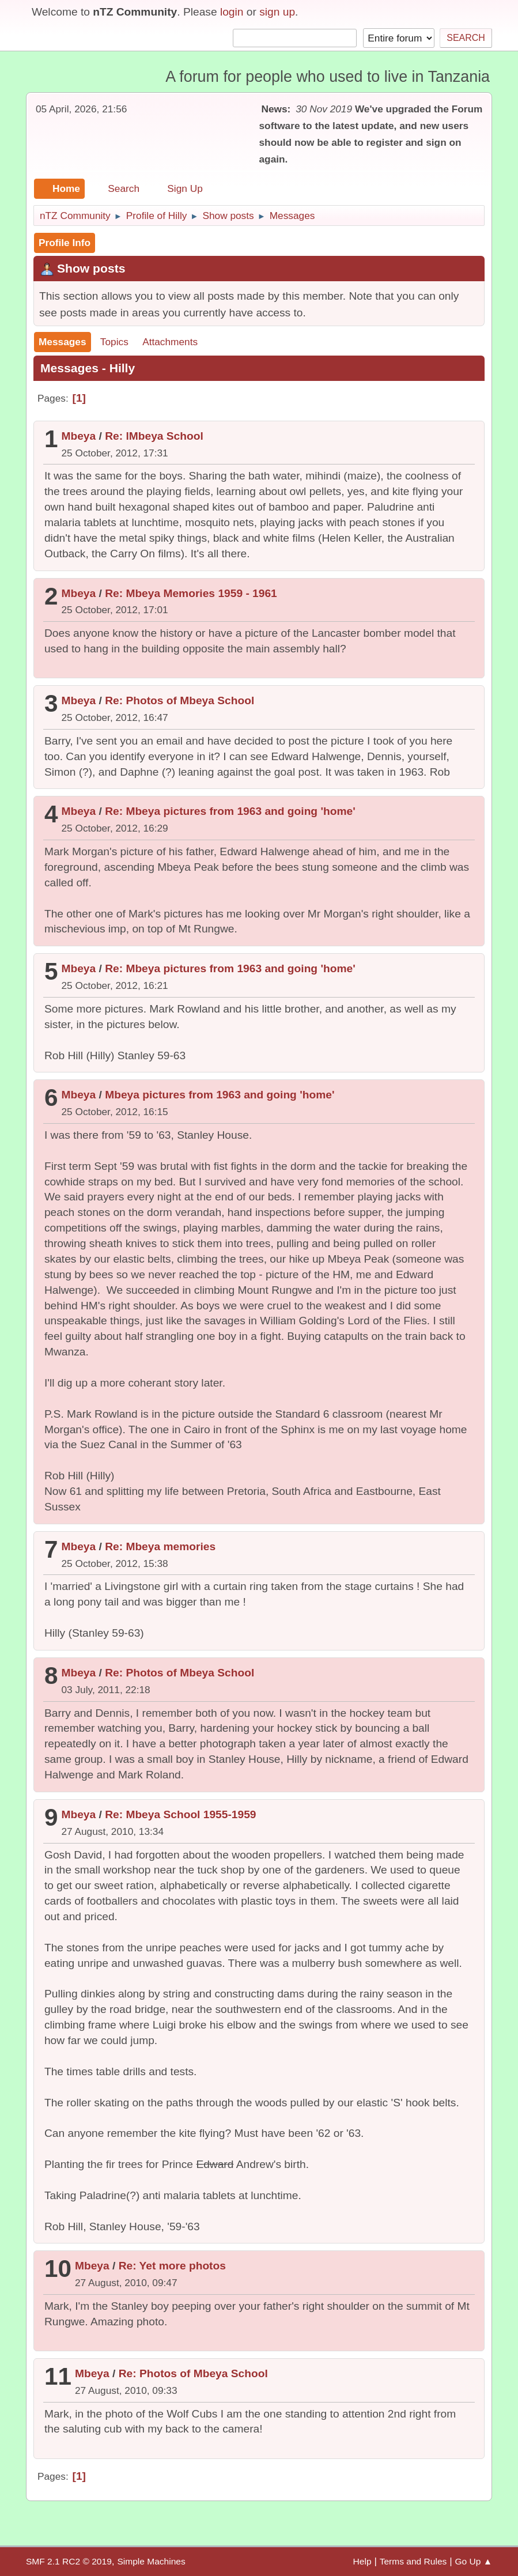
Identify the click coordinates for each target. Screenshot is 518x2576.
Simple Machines (151, 2561)
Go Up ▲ (473, 2561)
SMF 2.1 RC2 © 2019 (69, 2561)
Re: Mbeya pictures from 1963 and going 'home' (230, 811)
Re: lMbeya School (154, 436)
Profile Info (64, 242)
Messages (62, 342)
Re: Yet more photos (172, 2266)
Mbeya (78, 436)
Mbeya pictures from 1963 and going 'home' (219, 1095)
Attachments (170, 342)
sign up (277, 12)
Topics (114, 342)
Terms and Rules (413, 2561)
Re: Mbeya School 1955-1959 (180, 1814)
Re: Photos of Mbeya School (179, 700)
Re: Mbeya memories (160, 1546)
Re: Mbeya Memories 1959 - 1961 (191, 593)
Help (362, 2561)
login (232, 12)
